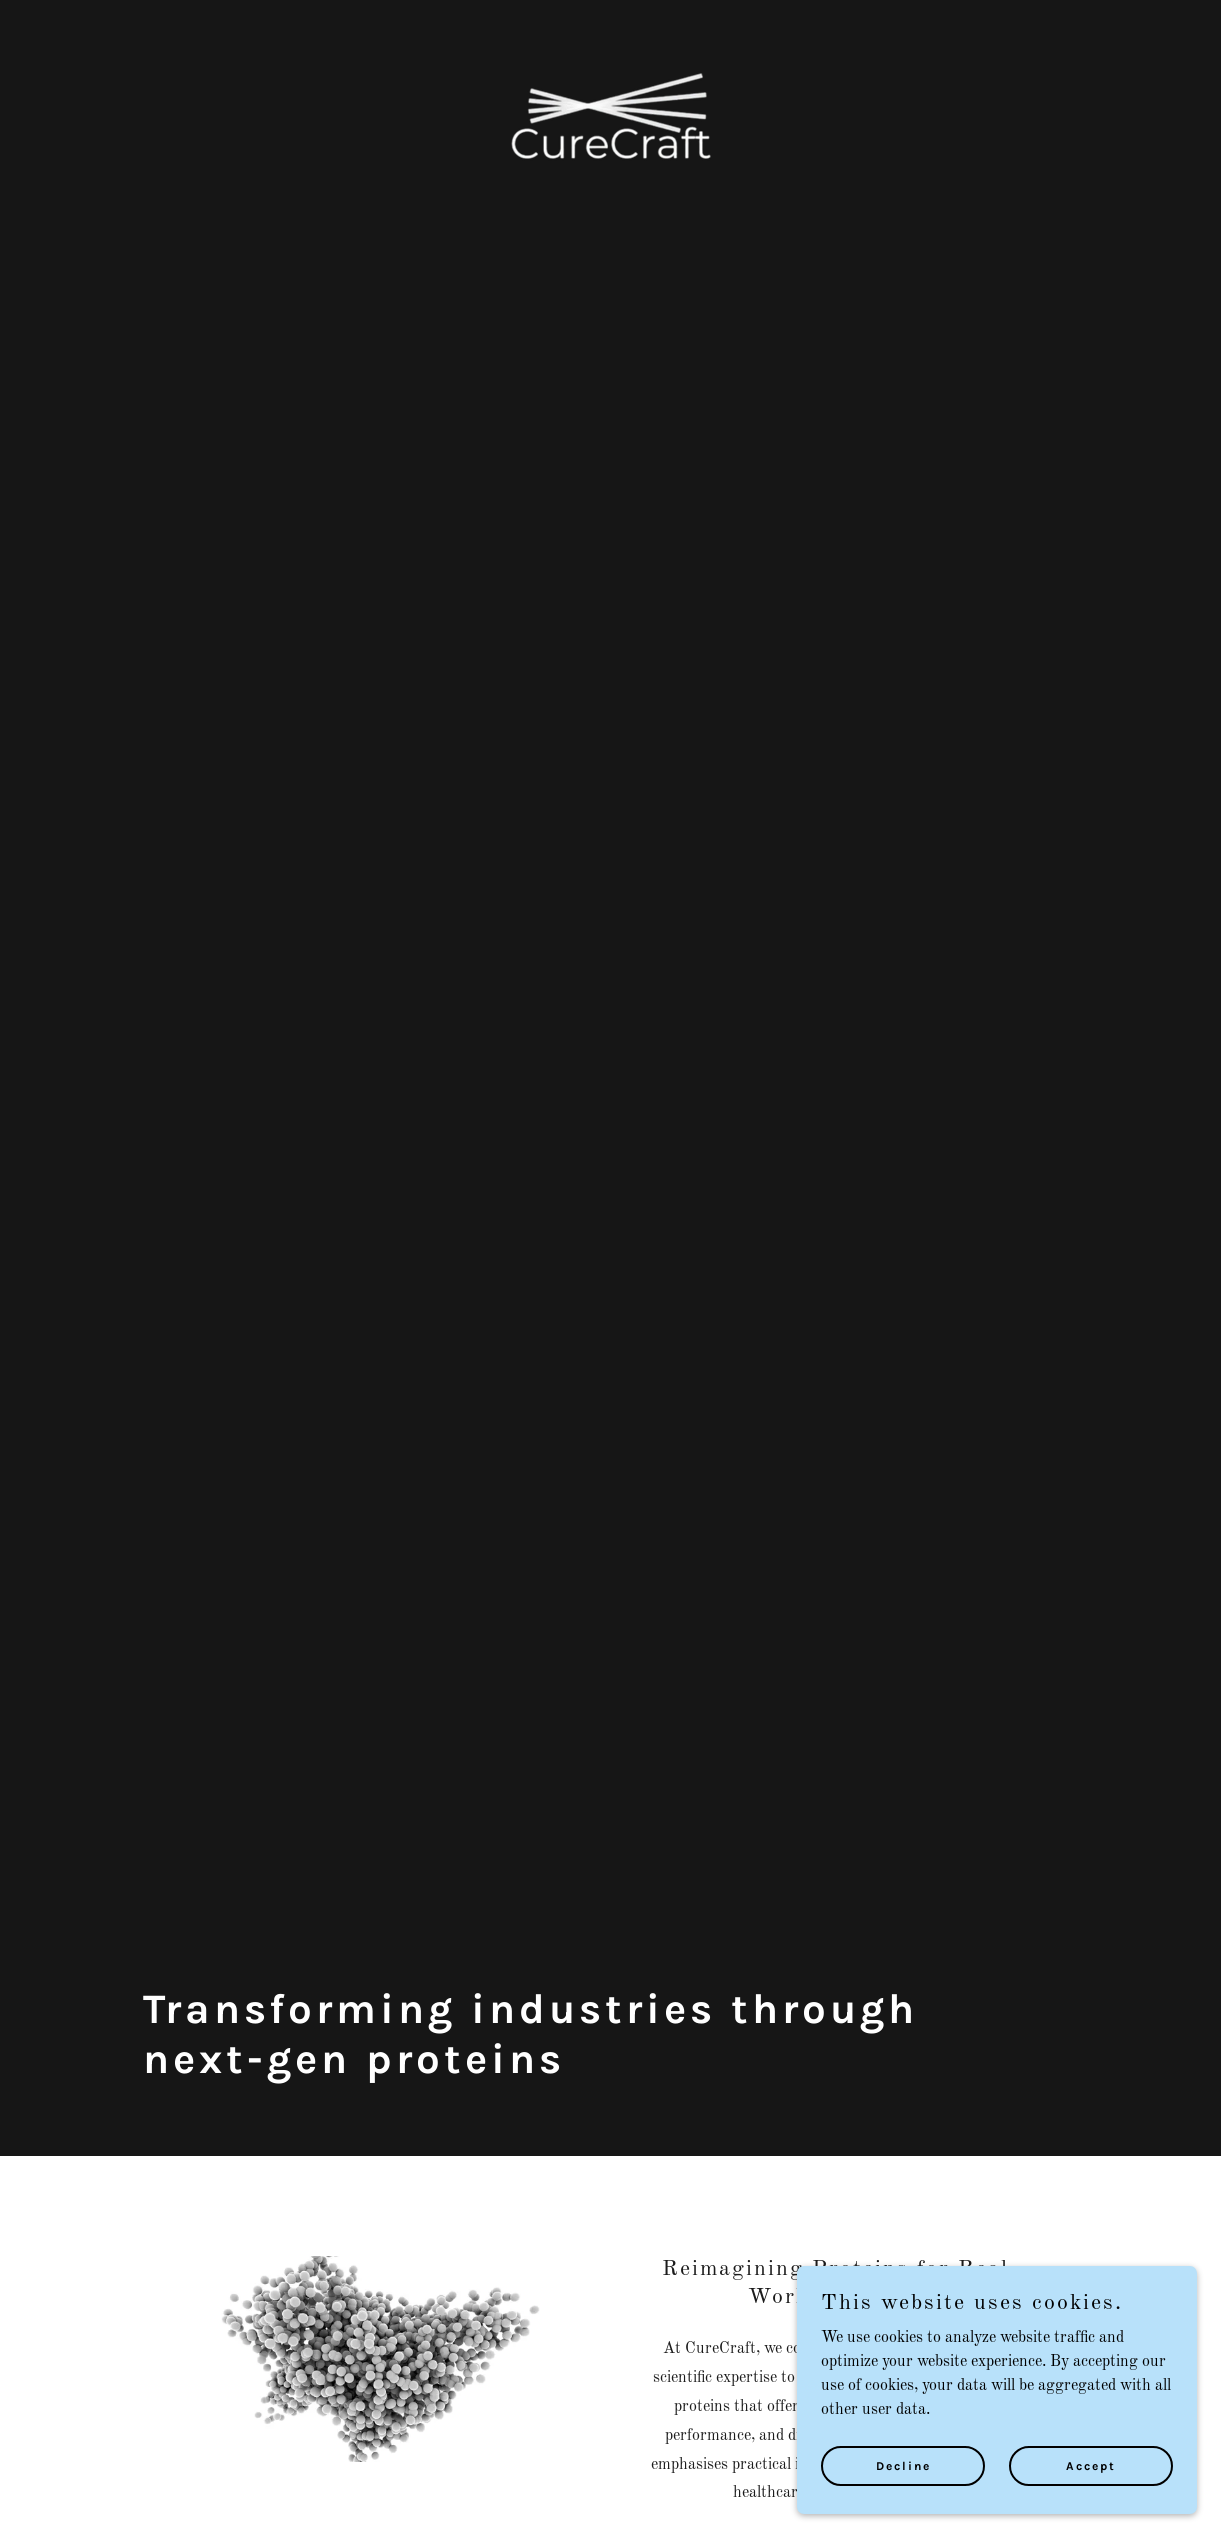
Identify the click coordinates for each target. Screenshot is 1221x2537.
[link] (611, 24)
